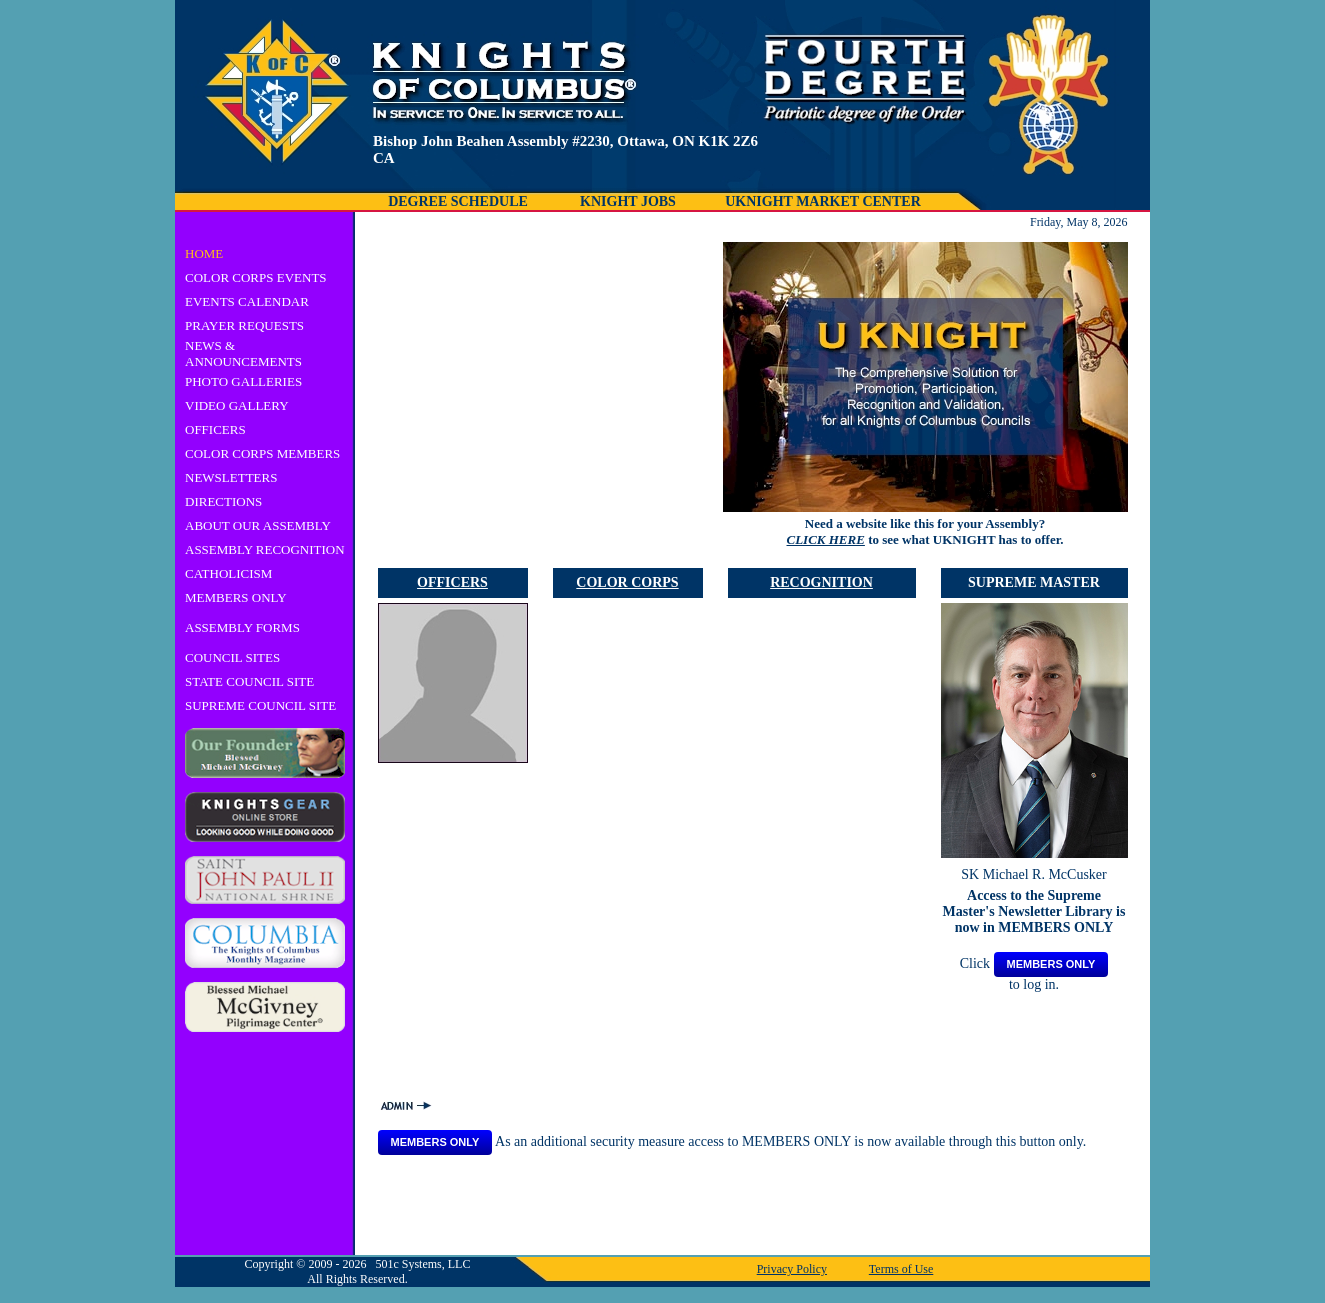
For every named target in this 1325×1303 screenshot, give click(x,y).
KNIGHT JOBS (628, 201)
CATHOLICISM (228, 573)
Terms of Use (901, 1269)
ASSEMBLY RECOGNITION (265, 549)
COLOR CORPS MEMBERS (262, 453)
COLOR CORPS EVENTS (256, 277)
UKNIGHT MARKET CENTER (823, 201)
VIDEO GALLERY (237, 405)
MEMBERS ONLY (236, 597)
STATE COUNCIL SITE (249, 681)
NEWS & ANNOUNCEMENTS (243, 353)
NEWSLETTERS (231, 477)
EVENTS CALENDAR (247, 301)
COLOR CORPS (627, 582)
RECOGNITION (821, 582)
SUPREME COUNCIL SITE (260, 705)
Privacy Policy (792, 1269)
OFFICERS (215, 429)
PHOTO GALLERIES (243, 381)
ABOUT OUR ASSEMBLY (258, 525)
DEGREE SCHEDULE (458, 201)
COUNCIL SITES (232, 657)
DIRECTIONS (223, 501)
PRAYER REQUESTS (244, 325)
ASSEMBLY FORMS (242, 627)
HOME (204, 253)
